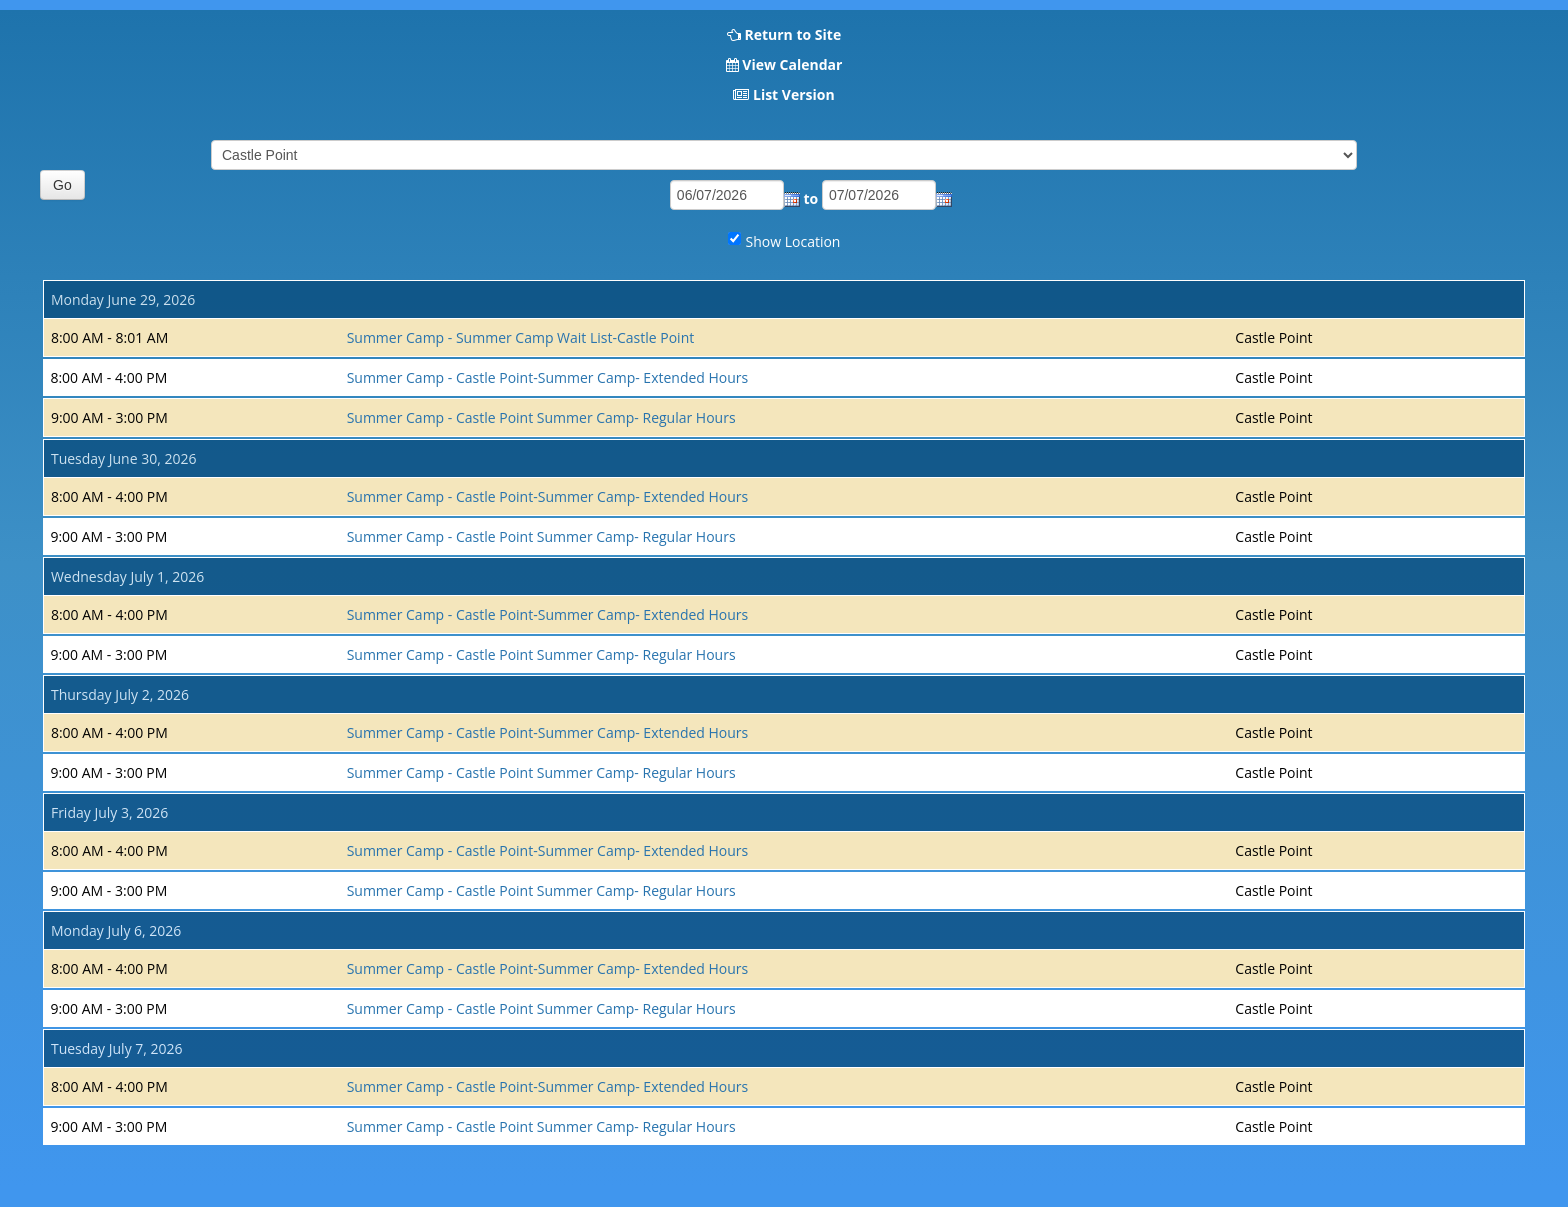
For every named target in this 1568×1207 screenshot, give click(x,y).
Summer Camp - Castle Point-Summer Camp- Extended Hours (548, 377)
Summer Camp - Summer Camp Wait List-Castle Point (521, 337)
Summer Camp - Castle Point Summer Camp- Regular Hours (541, 417)
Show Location (793, 241)
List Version (794, 94)
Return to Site (792, 34)
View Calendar (792, 64)
